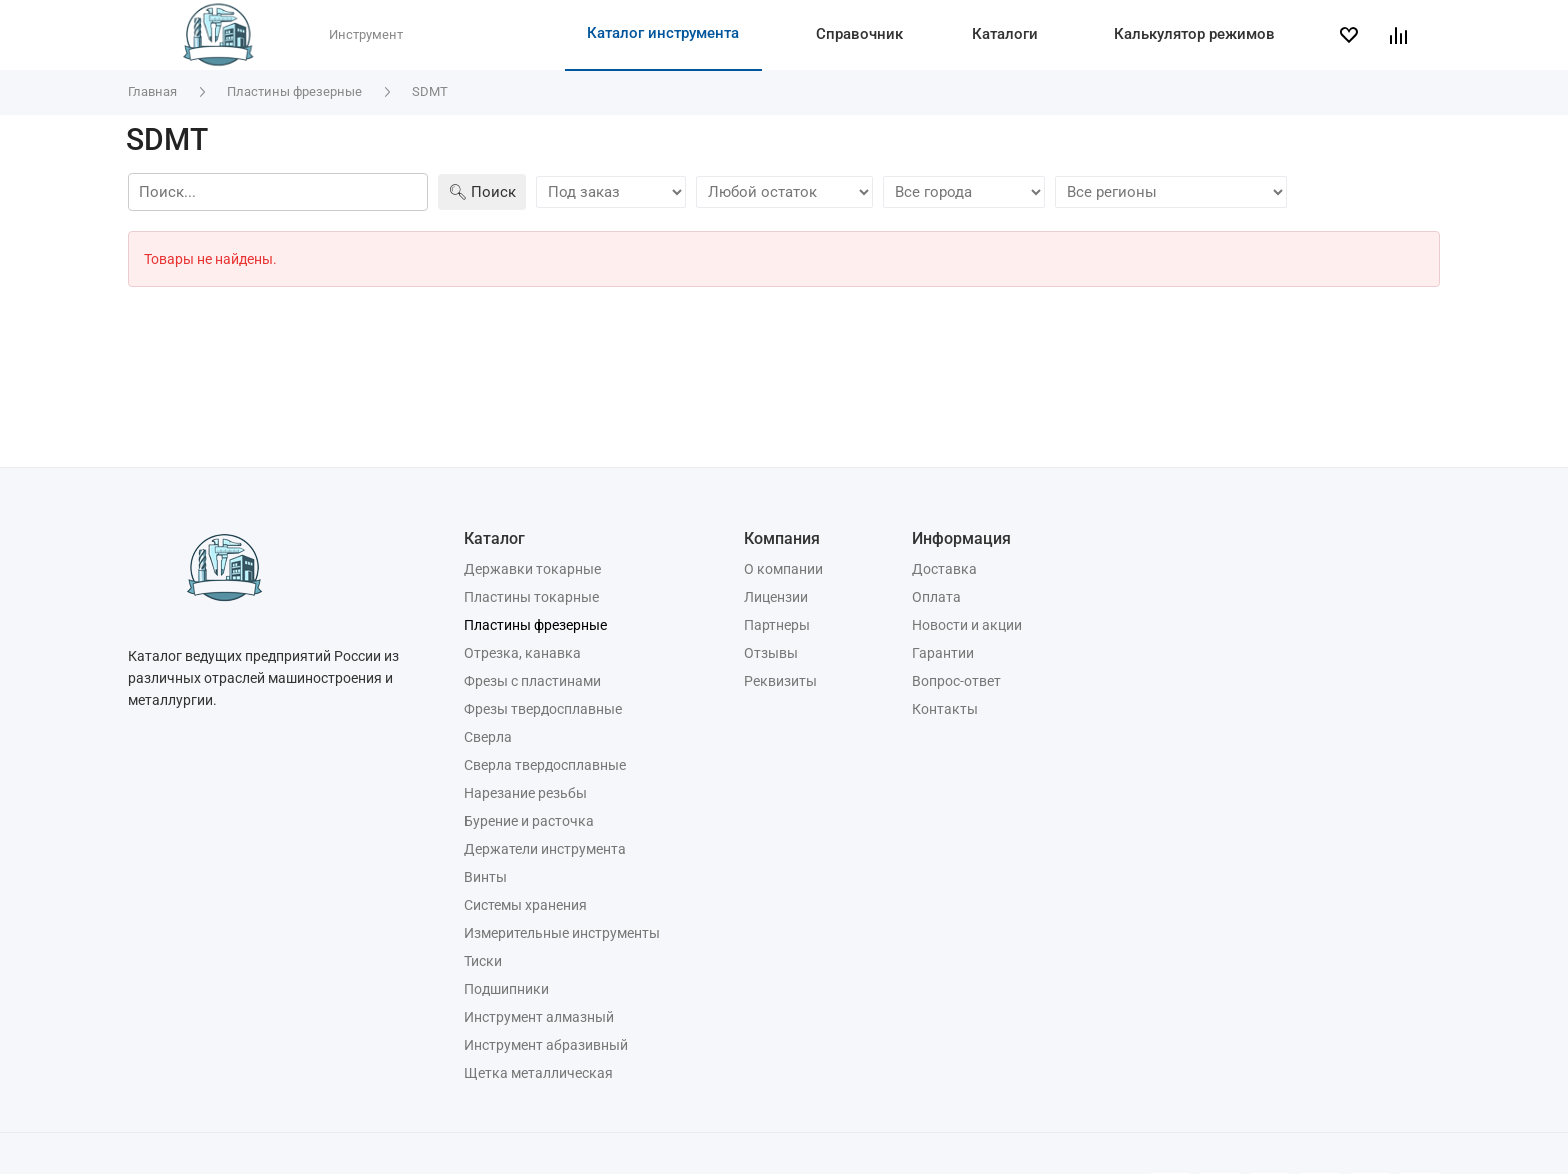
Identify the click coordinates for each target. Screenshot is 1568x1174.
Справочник (859, 34)
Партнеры (777, 625)
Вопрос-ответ (956, 681)
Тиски (483, 961)
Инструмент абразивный (546, 1045)
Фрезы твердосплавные (543, 709)
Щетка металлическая (538, 1073)
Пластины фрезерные (535, 625)
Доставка (944, 569)
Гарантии (943, 653)
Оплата (936, 597)
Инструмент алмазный (539, 1017)
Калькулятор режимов (1194, 34)
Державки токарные (532, 569)
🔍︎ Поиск (482, 192)
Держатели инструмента (545, 849)
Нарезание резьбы (525, 793)
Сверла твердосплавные (545, 765)
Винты (485, 877)
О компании (783, 569)
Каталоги (1005, 34)
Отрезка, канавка (522, 653)
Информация (961, 538)
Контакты (945, 709)
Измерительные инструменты (562, 933)
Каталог (494, 538)
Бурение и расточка (529, 821)
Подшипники (506, 989)
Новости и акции (967, 625)
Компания (782, 538)
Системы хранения (525, 905)
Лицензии (776, 597)
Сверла (488, 737)
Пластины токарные (531, 597)
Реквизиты (780, 681)
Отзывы (771, 653)
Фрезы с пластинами (532, 681)
